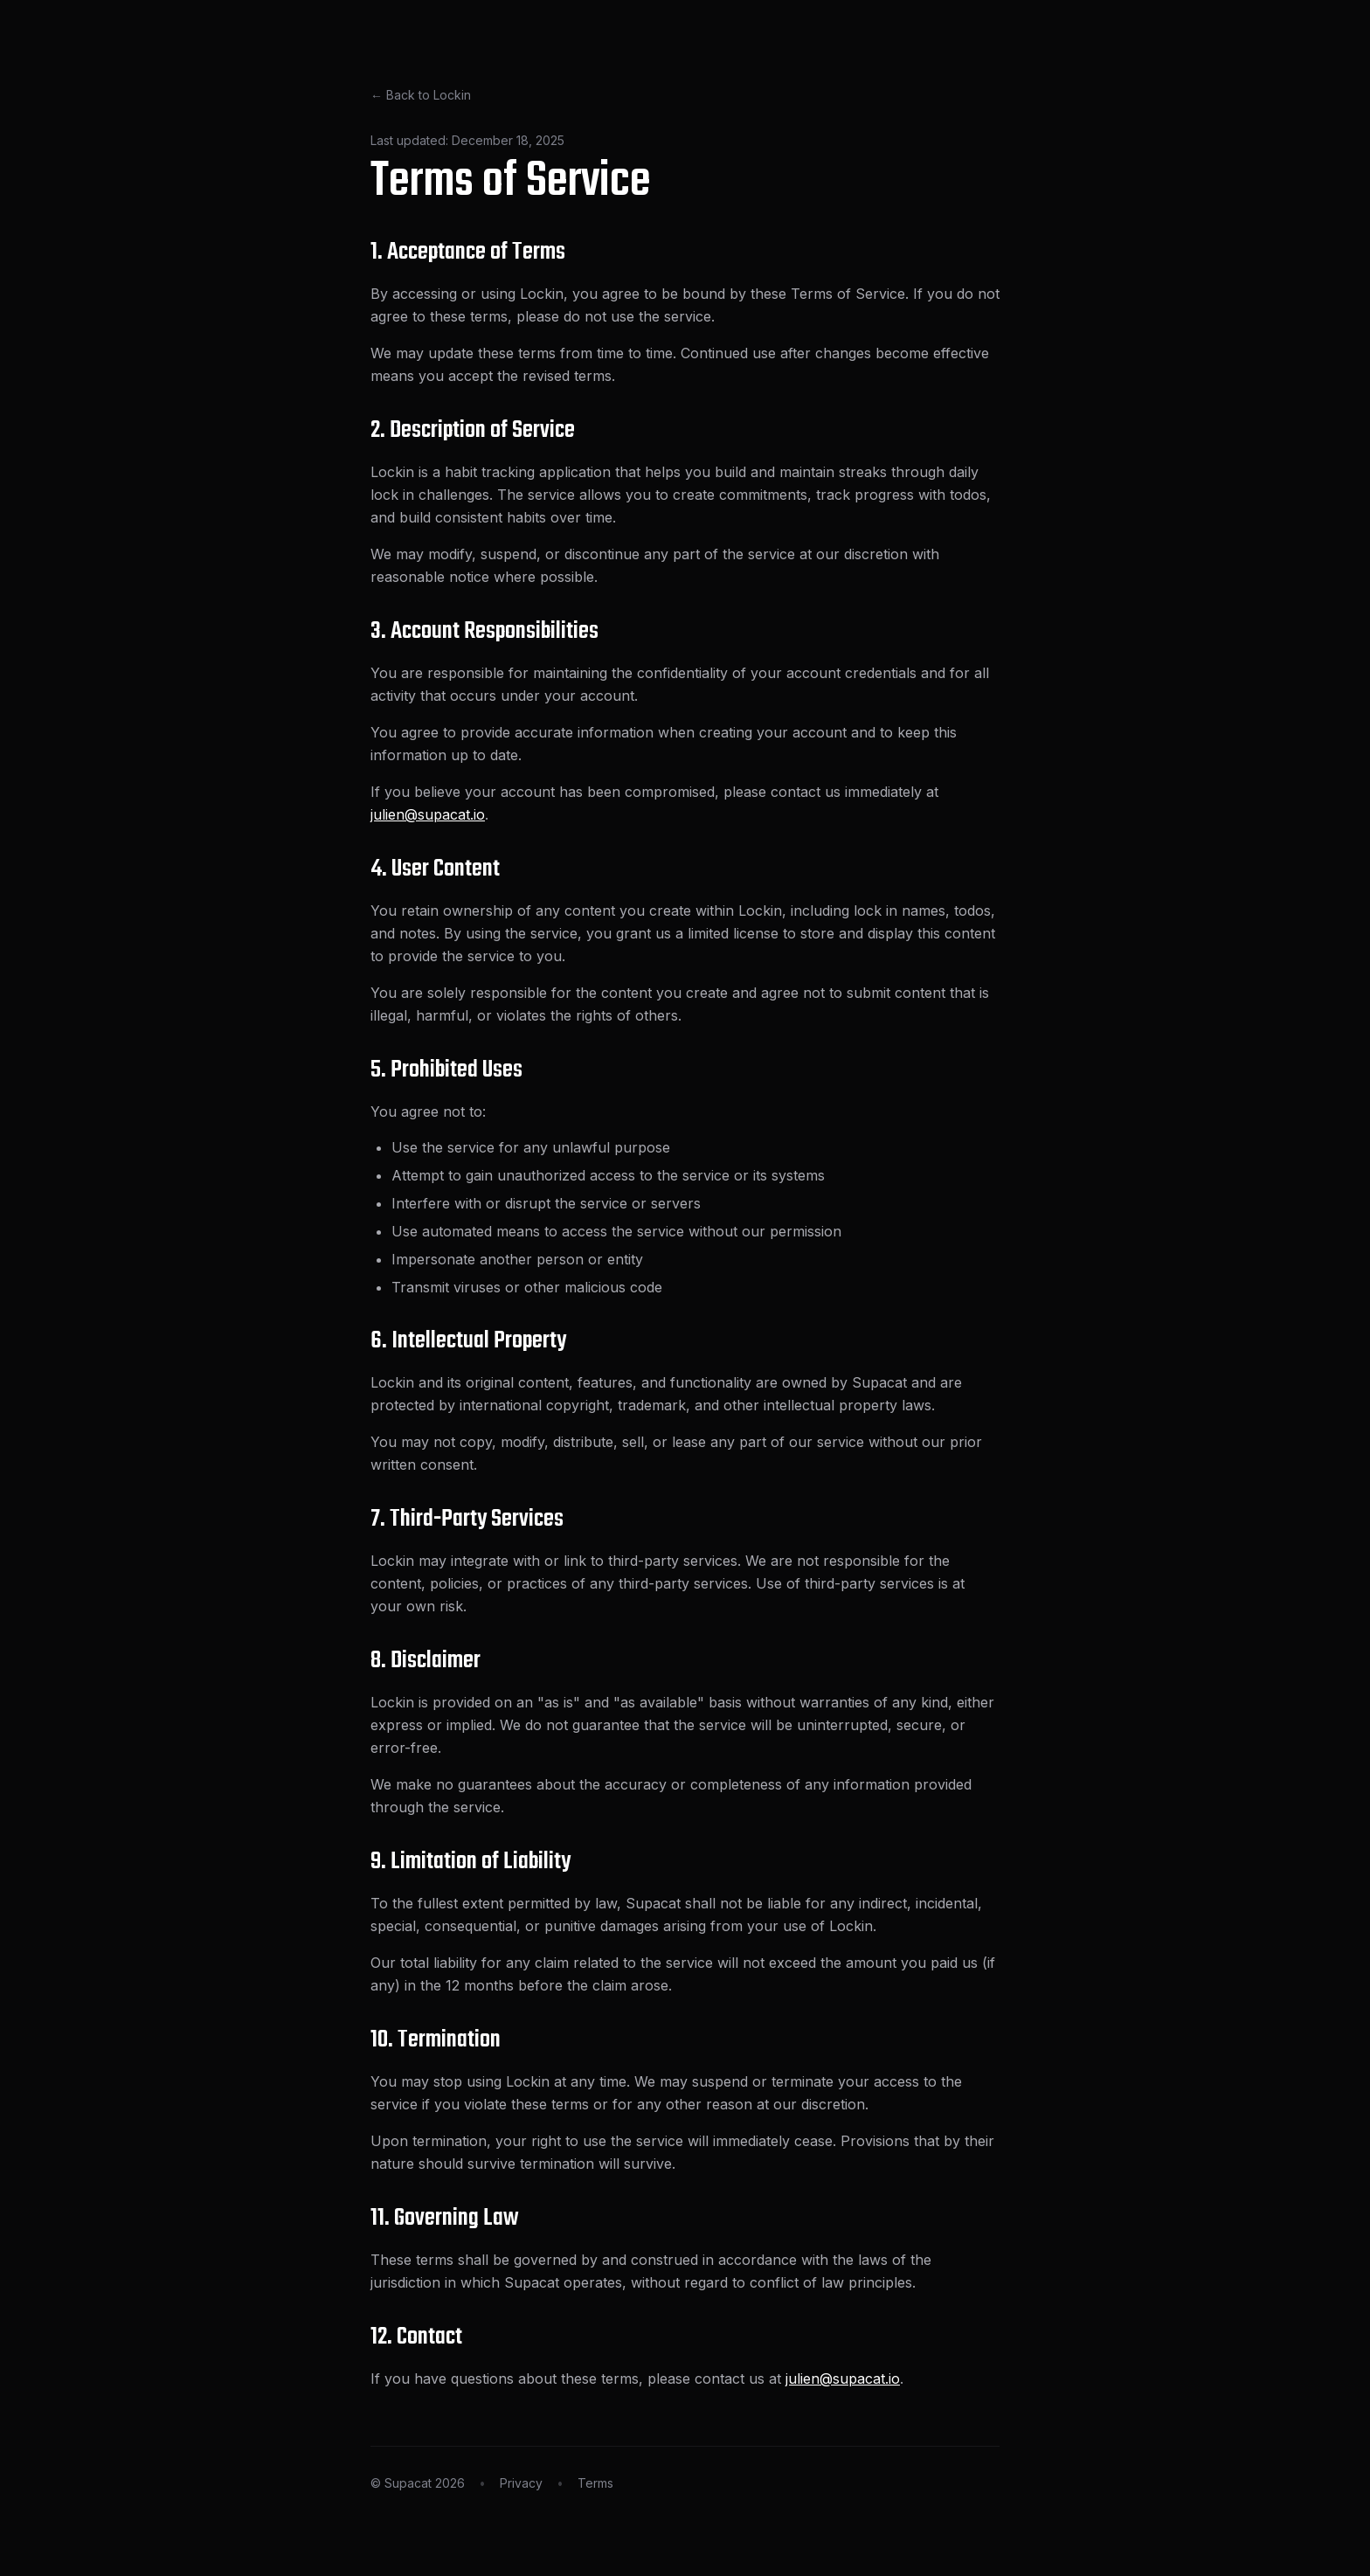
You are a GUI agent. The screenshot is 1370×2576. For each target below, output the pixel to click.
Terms (595, 2483)
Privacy (521, 2483)
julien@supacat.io (427, 814)
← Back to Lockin (420, 94)
